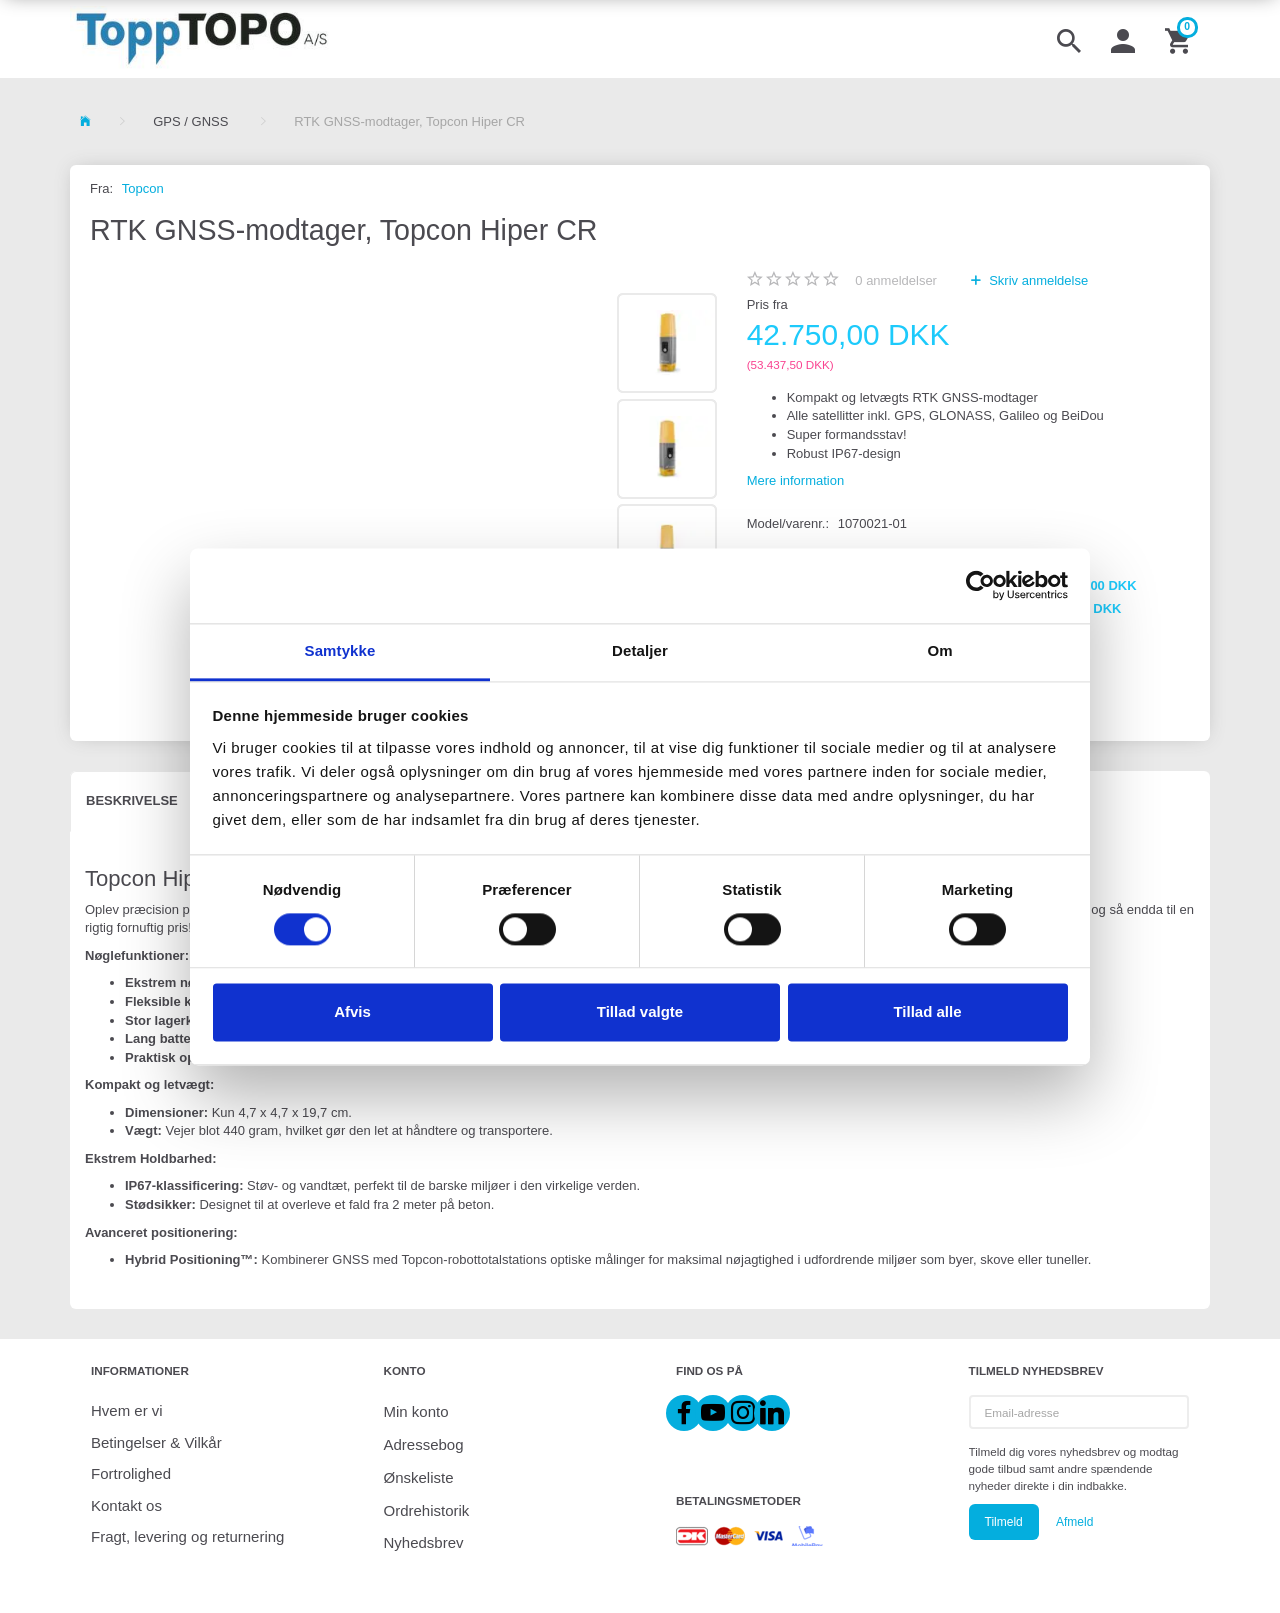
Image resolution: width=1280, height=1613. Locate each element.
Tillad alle (927, 1012)
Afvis (352, 1012)
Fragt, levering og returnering (187, 1536)
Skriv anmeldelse (1037, 280)
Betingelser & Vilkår (156, 1442)
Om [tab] (939, 650)
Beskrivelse (132, 800)
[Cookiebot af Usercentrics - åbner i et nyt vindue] (980, 585)
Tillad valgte (640, 1012)
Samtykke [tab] (340, 650)
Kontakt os (126, 1505)
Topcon (143, 188)
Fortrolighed (131, 1473)
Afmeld (1074, 1522)
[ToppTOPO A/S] (201, 39)
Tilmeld (1004, 1522)
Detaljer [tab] (640, 650)
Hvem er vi (127, 1410)
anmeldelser (896, 280)
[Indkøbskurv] (1180, 39)
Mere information (796, 480)
